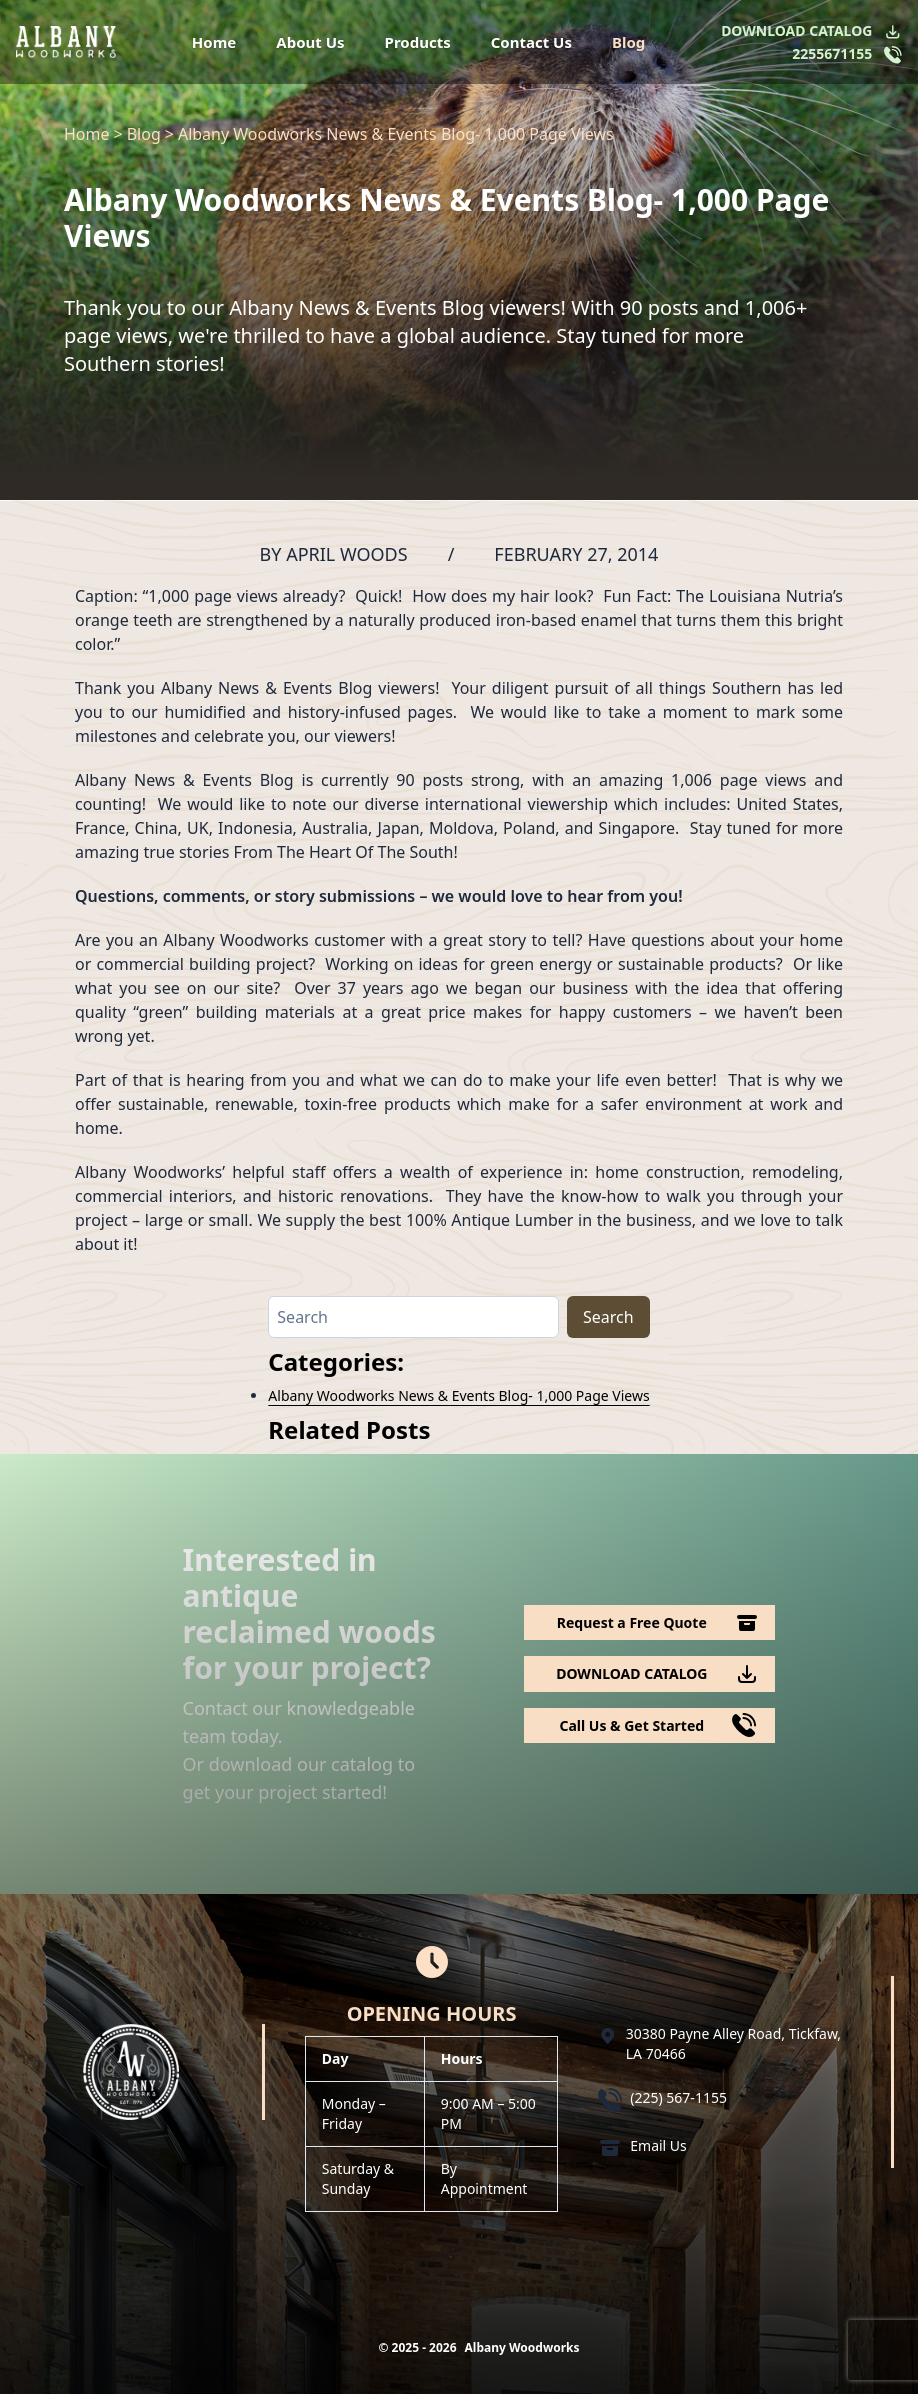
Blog (628, 42)
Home (214, 42)
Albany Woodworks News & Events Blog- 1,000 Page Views (458, 1395)
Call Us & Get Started (631, 1725)
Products (418, 42)
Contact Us (531, 42)
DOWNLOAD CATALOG (796, 30)
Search (608, 1317)
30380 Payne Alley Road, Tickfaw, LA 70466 (733, 2043)
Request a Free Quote (632, 1622)
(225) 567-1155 (678, 2097)
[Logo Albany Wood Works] (66, 42)
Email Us (658, 2145)
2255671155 (832, 53)
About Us (310, 42)
